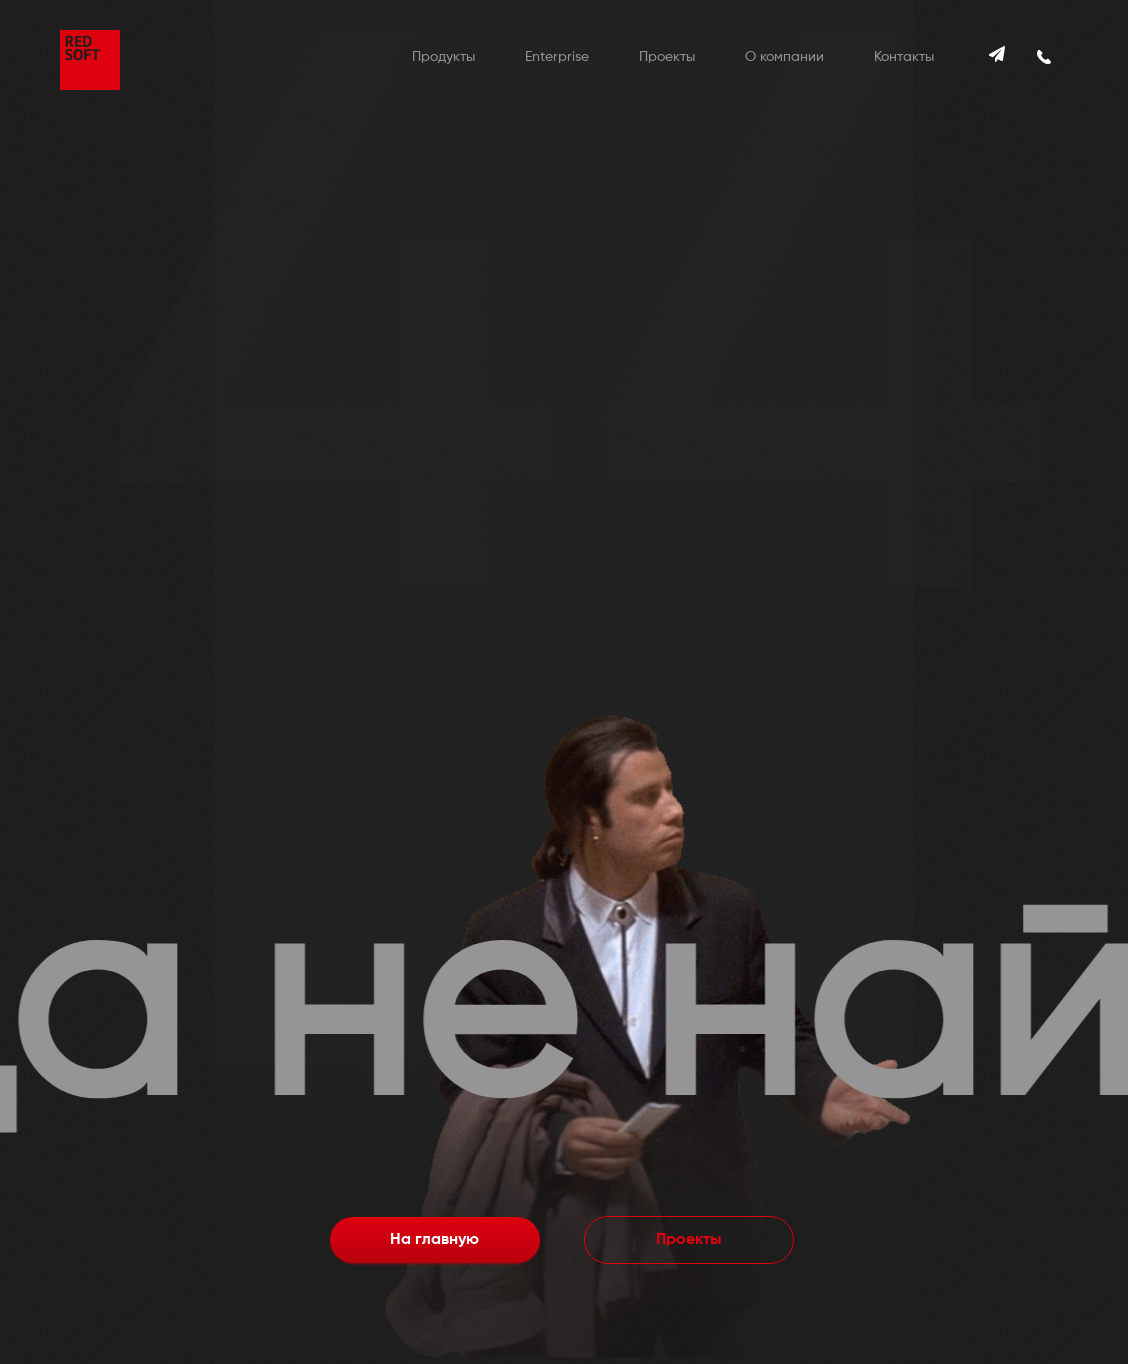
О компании (784, 57)
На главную (434, 1240)
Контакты (904, 57)
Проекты (667, 57)
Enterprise (557, 57)
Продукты (443, 57)
